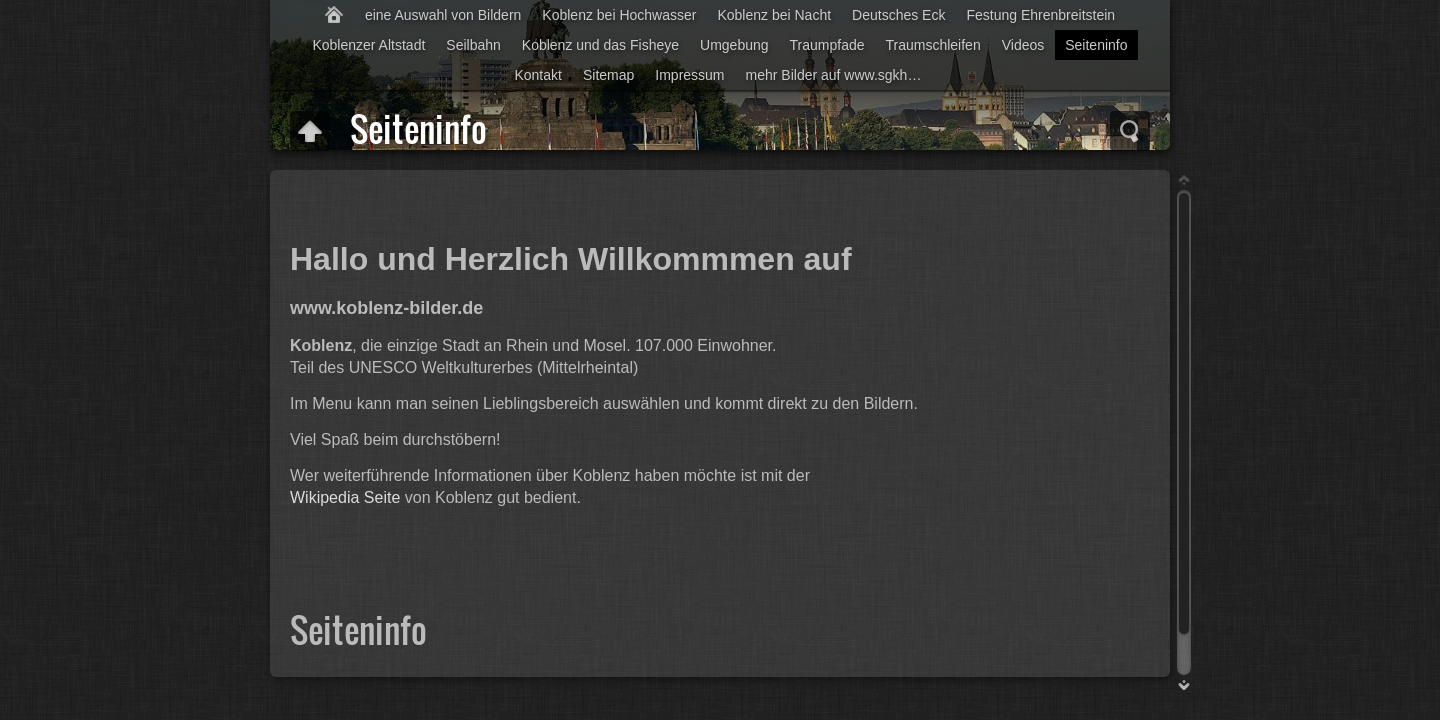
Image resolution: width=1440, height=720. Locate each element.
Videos (1023, 45)
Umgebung (734, 45)
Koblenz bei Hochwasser (619, 15)
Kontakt (537, 75)
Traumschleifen (933, 45)
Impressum (689, 75)
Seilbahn (473, 45)
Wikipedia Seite (345, 497)
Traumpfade (827, 45)
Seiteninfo (1096, 45)
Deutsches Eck (898, 15)
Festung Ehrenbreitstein (1040, 15)
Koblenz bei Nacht (774, 15)
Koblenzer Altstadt (368, 45)
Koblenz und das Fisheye (600, 45)
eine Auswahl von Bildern (443, 15)
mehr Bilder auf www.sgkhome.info (841, 75)
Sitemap (608, 75)
